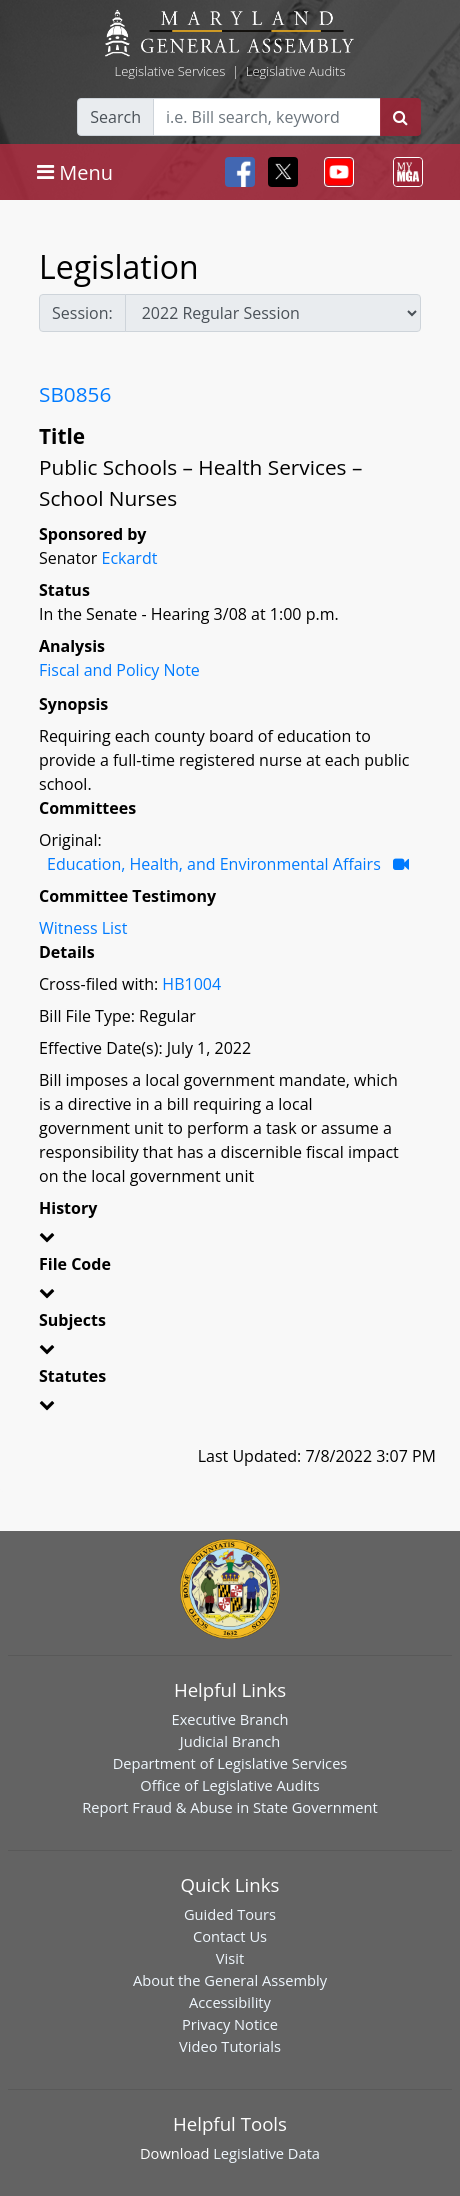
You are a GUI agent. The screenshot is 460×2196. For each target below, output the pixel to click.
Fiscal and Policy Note (119, 670)
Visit (230, 1958)
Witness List (83, 928)
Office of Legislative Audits (229, 1785)
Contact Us (230, 1936)
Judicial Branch (230, 1741)
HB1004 (191, 984)
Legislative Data (266, 2153)
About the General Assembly (230, 1980)
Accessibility (230, 2002)
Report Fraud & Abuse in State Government (229, 1807)
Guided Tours (230, 1914)
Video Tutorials (230, 2046)
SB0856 (75, 394)
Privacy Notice (230, 2024)
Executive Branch (230, 1719)
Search (115, 117)
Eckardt (129, 558)
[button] (230, 1240)
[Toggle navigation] (75, 172)
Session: (82, 313)
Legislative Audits (296, 71)
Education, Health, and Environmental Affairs (214, 864)
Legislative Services (169, 71)
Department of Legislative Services (230, 1763)
